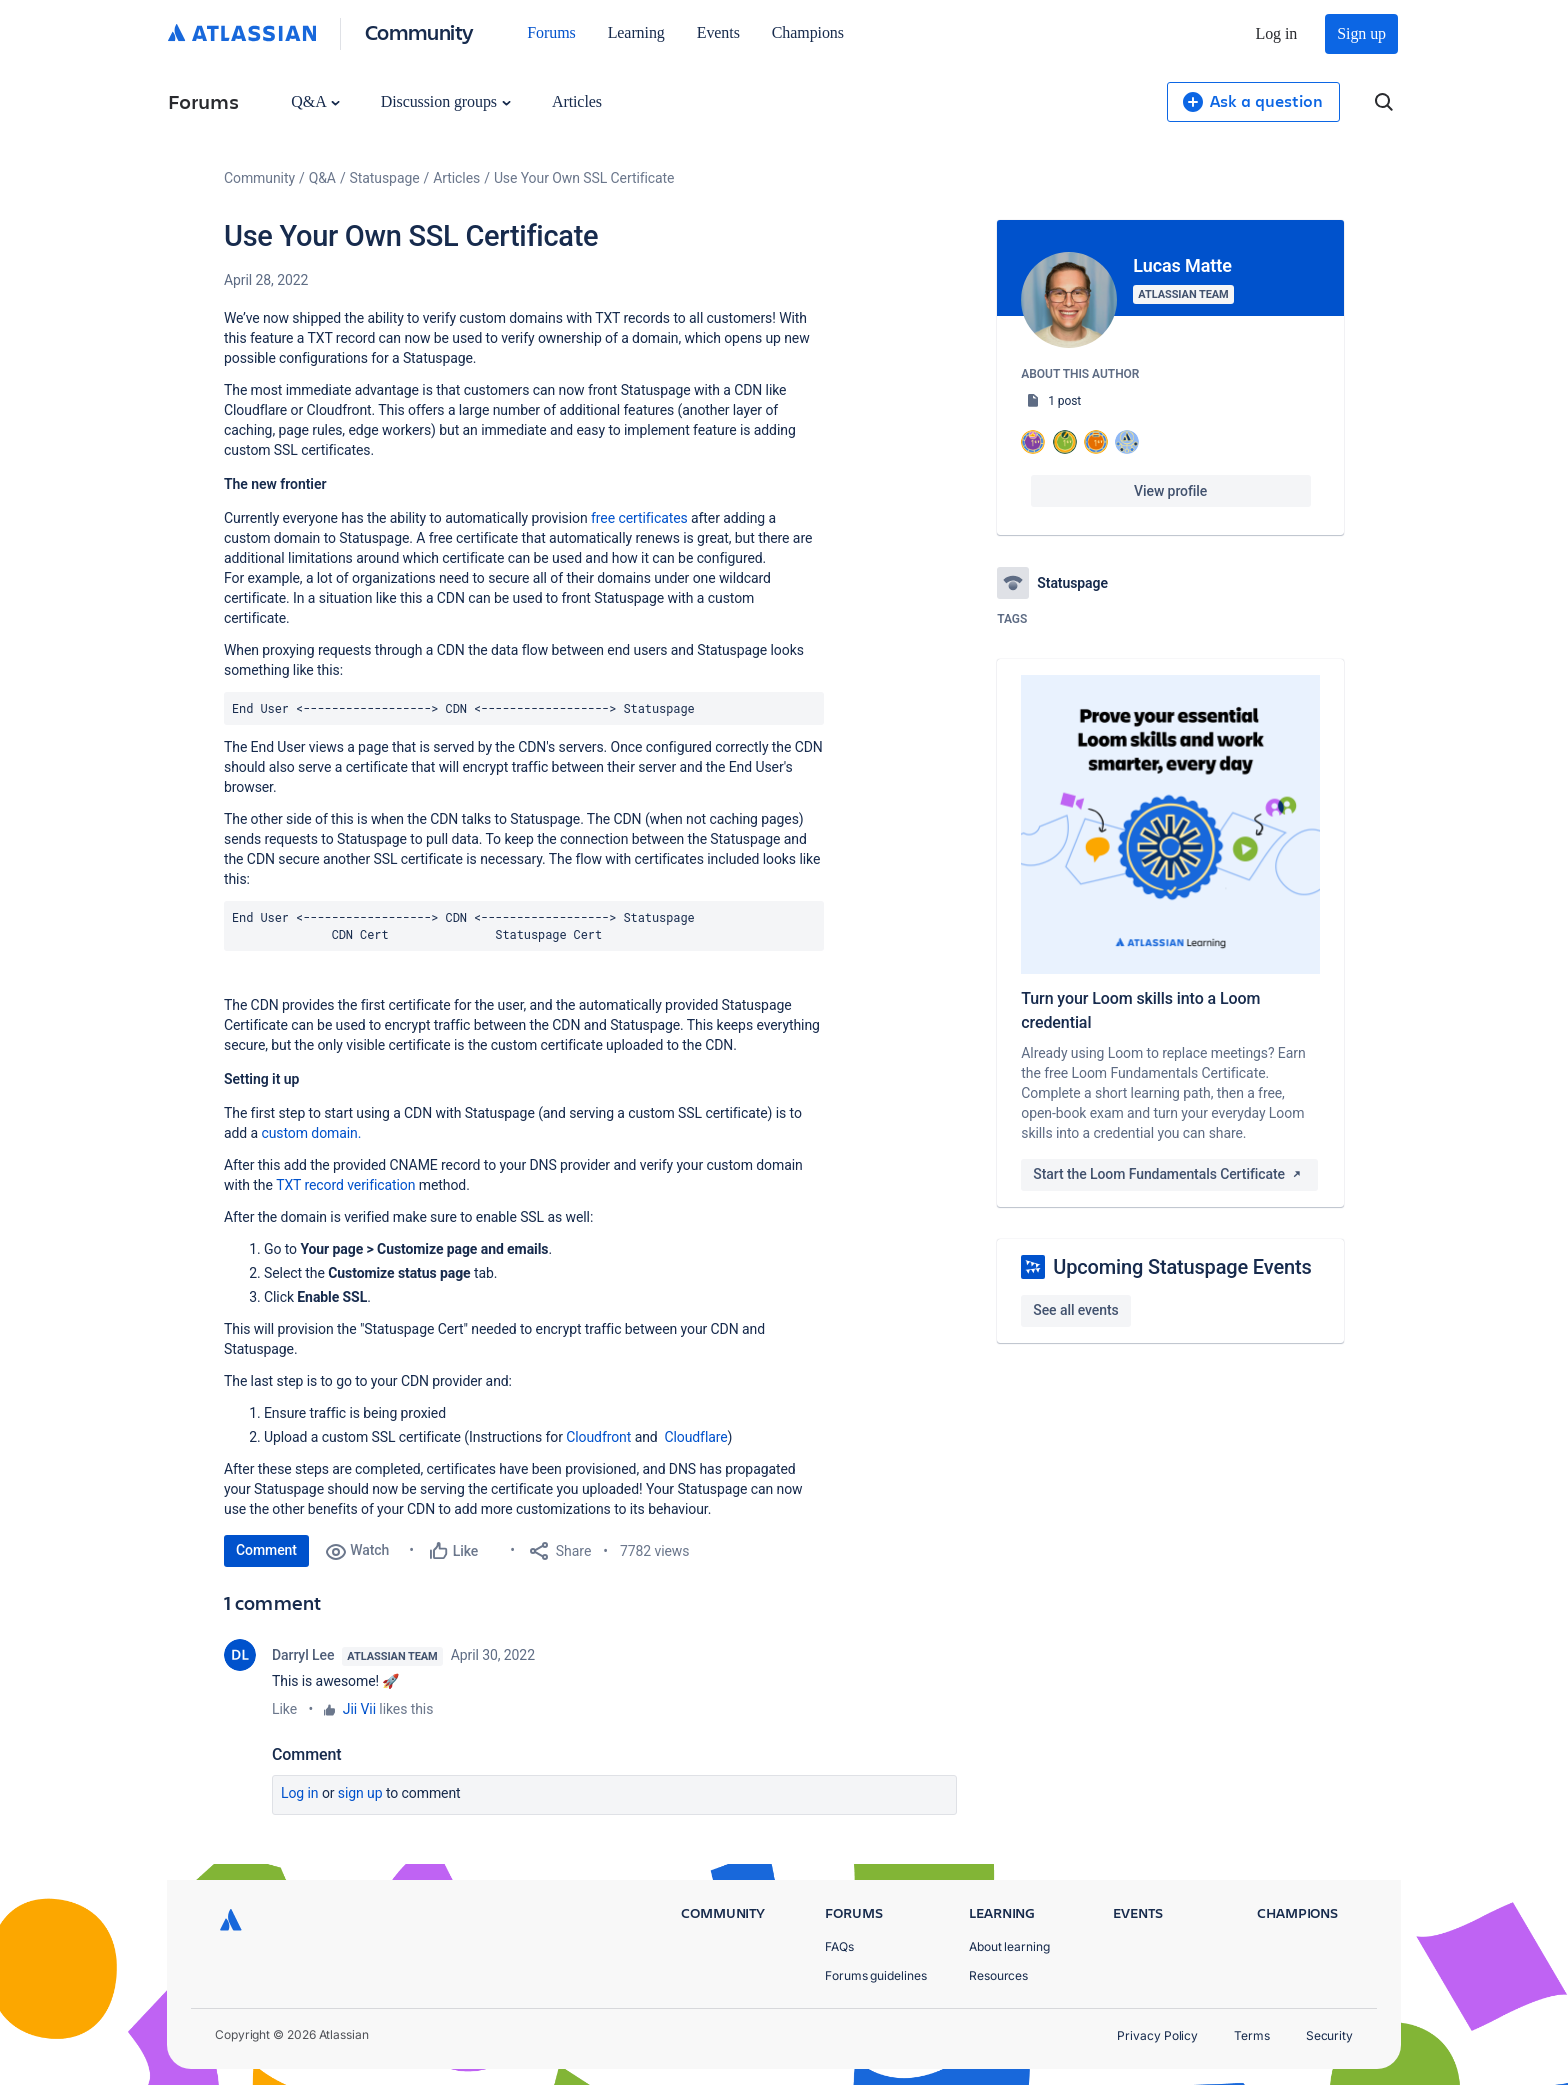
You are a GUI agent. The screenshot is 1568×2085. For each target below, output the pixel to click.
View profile (1170, 491)
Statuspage (385, 178)
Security (1329, 2035)
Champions (808, 32)
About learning (1009, 1946)
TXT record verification (345, 1185)
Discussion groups (446, 101)
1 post (1064, 401)
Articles (577, 101)
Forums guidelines (876, 1975)
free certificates (639, 518)
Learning (636, 32)
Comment (266, 1550)
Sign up (1361, 33)
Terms (1252, 2035)
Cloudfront (598, 1437)
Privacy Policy (1157, 2035)
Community (419, 31)
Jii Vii (359, 1709)
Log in (1277, 33)
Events (718, 32)
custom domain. (311, 1133)
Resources (998, 1975)
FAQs (839, 1946)
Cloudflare (695, 1437)
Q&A (315, 101)
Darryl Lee (303, 1655)
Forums (551, 32)
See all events (1075, 1310)
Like (284, 1709)
